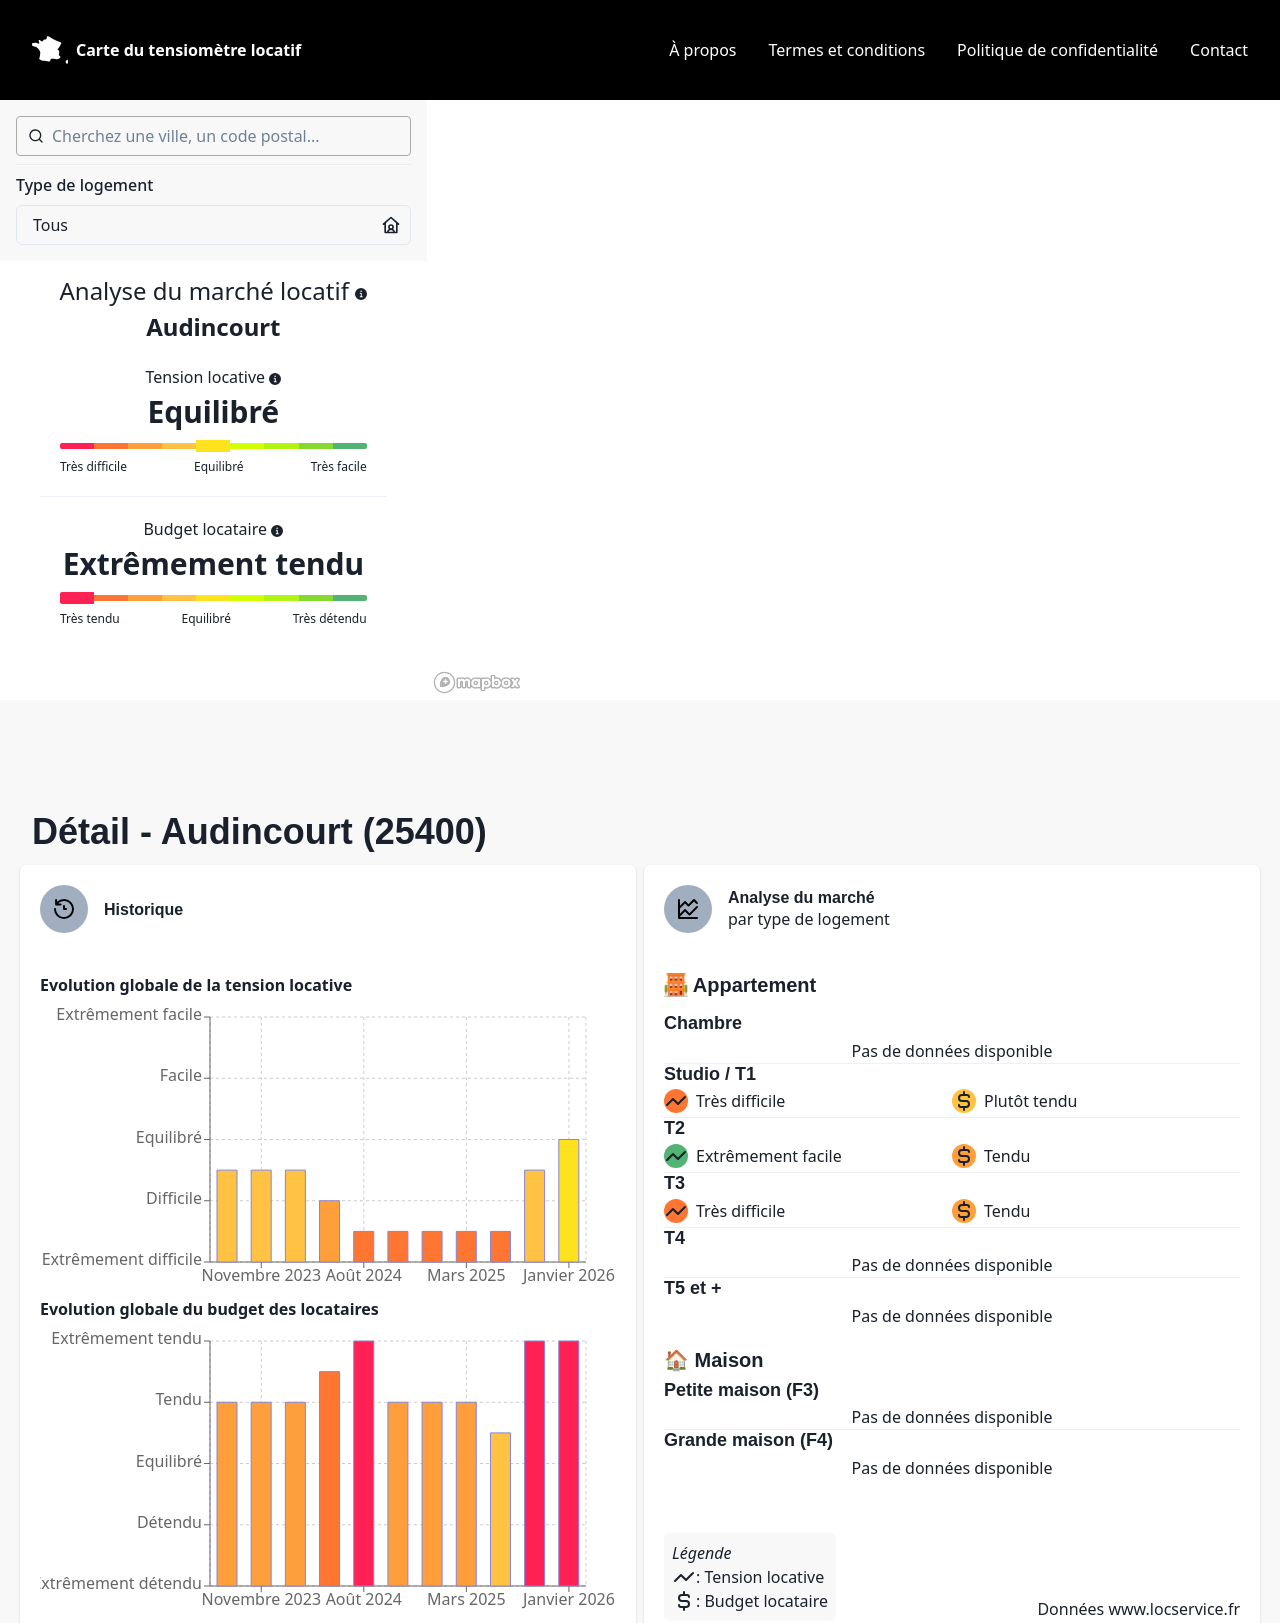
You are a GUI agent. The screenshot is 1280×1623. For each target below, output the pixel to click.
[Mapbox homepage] (477, 682)
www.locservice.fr (1174, 1609)
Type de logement (84, 185)
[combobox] (213, 136)
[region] (853, 400)
